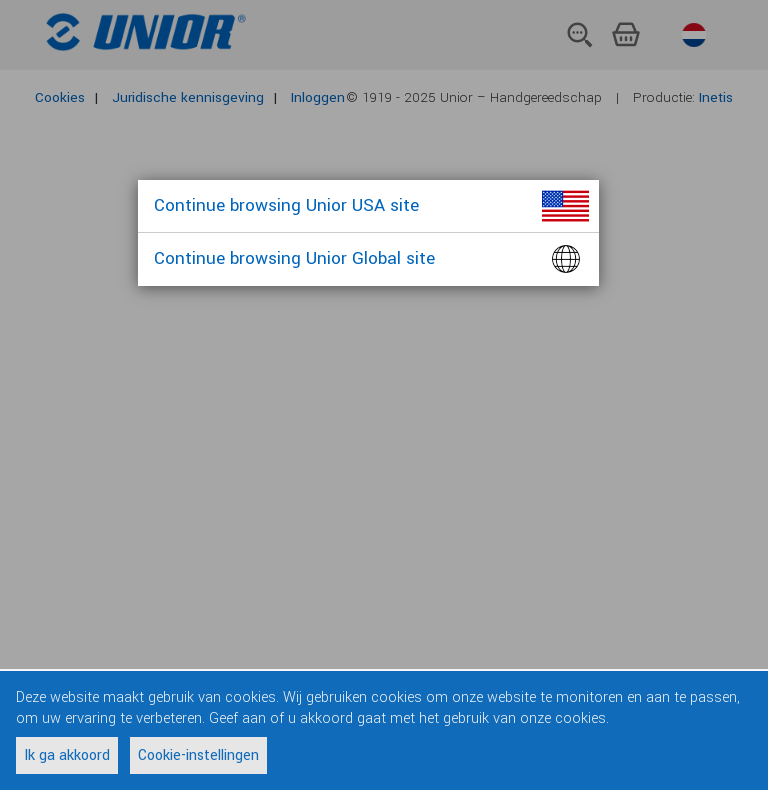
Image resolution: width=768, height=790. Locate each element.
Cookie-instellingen (198, 755)
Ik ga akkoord (67, 755)
